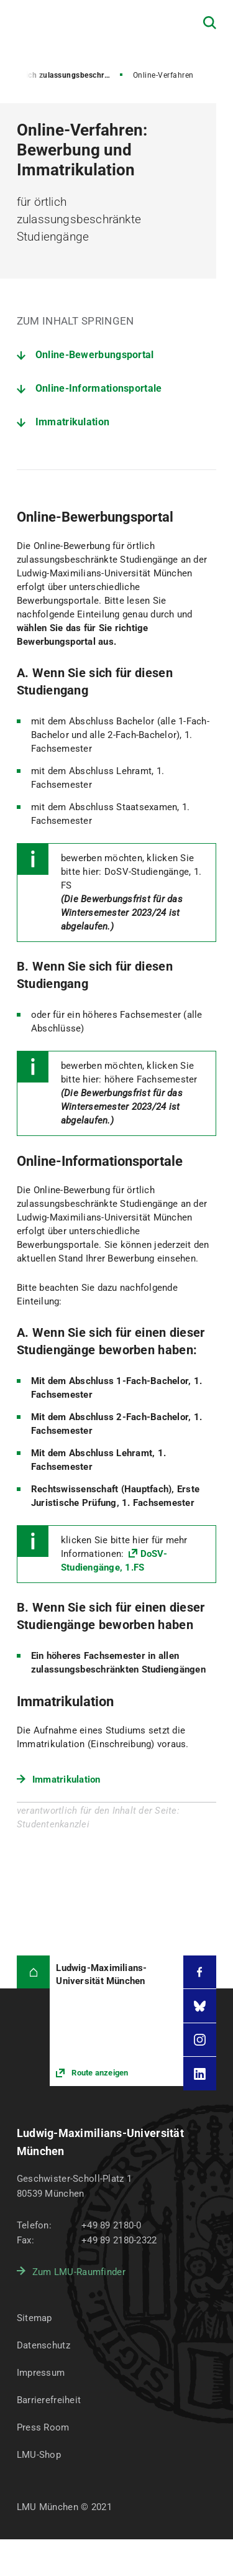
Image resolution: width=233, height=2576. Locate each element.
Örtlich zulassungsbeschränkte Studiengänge (69, 75)
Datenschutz (43, 2345)
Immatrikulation (72, 422)
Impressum (41, 2372)
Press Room (43, 2427)
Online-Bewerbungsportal (94, 355)
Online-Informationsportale (98, 388)
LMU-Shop (39, 2454)
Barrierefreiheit (49, 2400)
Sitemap (34, 2318)
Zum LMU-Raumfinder (79, 2272)
